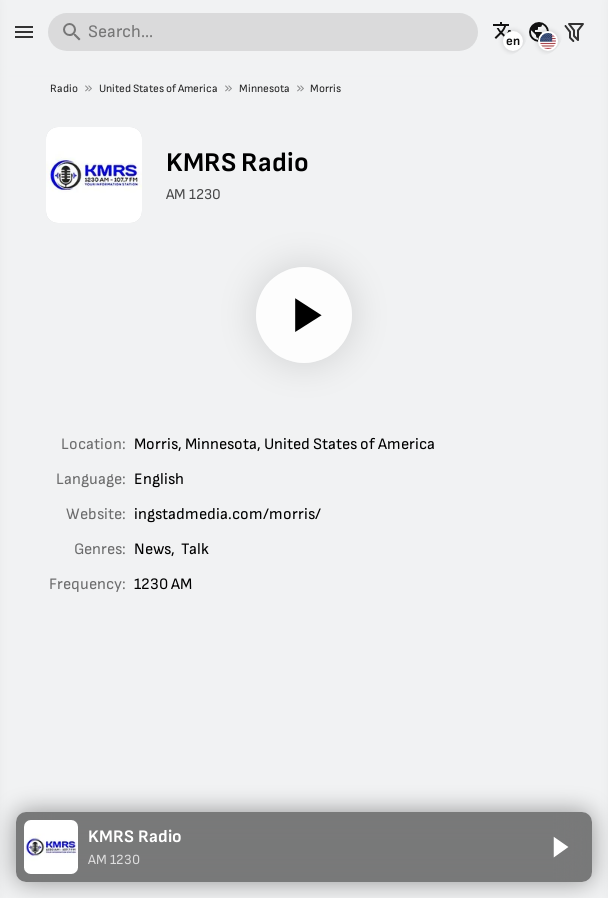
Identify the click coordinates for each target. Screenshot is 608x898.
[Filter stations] (574, 32)
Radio (64, 88)
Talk (195, 549)
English (159, 479)
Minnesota (263, 88)
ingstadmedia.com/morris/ (227, 514)
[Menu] (24, 32)
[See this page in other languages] (504, 32)
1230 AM (163, 584)
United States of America (157, 88)
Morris (325, 88)
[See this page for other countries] (539, 32)
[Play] (304, 315)
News (152, 549)
